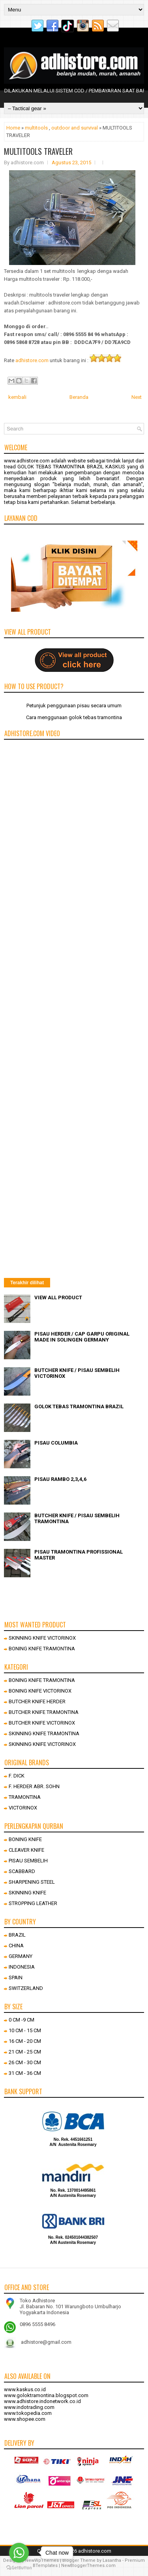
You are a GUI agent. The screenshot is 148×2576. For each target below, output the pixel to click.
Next (136, 397)
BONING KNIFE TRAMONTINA (42, 1649)
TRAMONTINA (25, 1797)
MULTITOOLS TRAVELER (38, 151)
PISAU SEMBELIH (28, 1861)
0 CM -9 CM (21, 2020)
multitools (36, 128)
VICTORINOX (23, 1808)
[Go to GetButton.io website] (19, 2567)
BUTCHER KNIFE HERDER (37, 1701)
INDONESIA (22, 1967)
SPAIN (15, 1977)
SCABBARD (22, 1871)
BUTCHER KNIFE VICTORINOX (42, 1723)
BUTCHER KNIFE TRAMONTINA (44, 1712)
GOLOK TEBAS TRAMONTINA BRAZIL (79, 1406)
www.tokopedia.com (28, 2413)
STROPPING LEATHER (33, 1903)
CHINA (16, 1945)
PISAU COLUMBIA (56, 1443)
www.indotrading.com (29, 2407)
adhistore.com (32, 360)
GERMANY (20, 1956)
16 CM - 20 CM (25, 2041)
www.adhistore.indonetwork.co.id (42, 2401)
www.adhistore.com (27, 461)
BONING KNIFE (25, 1839)
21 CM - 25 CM (25, 2052)
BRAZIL (17, 1935)
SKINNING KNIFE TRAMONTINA (44, 1733)
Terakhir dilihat (27, 1282)
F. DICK (16, 1776)
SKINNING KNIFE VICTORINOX (42, 1638)
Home (13, 128)
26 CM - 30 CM (25, 2062)
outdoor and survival (74, 128)
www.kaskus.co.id (25, 2389)
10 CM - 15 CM (25, 2030)
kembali (17, 397)
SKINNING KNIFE (27, 1893)
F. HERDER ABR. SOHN (34, 1786)
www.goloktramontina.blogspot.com (46, 2395)
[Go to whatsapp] (19, 2553)
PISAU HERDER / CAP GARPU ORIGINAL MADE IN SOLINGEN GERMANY (81, 1337)
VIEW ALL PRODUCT (58, 1297)
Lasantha (112, 2560)
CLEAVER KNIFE (26, 1850)
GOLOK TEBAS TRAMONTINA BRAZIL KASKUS (71, 467)
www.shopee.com (24, 2419)
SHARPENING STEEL (32, 1882)
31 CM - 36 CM (25, 2073)
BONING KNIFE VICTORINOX (40, 1691)
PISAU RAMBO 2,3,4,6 (60, 1479)
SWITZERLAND (26, 1988)
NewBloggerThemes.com (88, 2565)
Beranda (78, 397)
